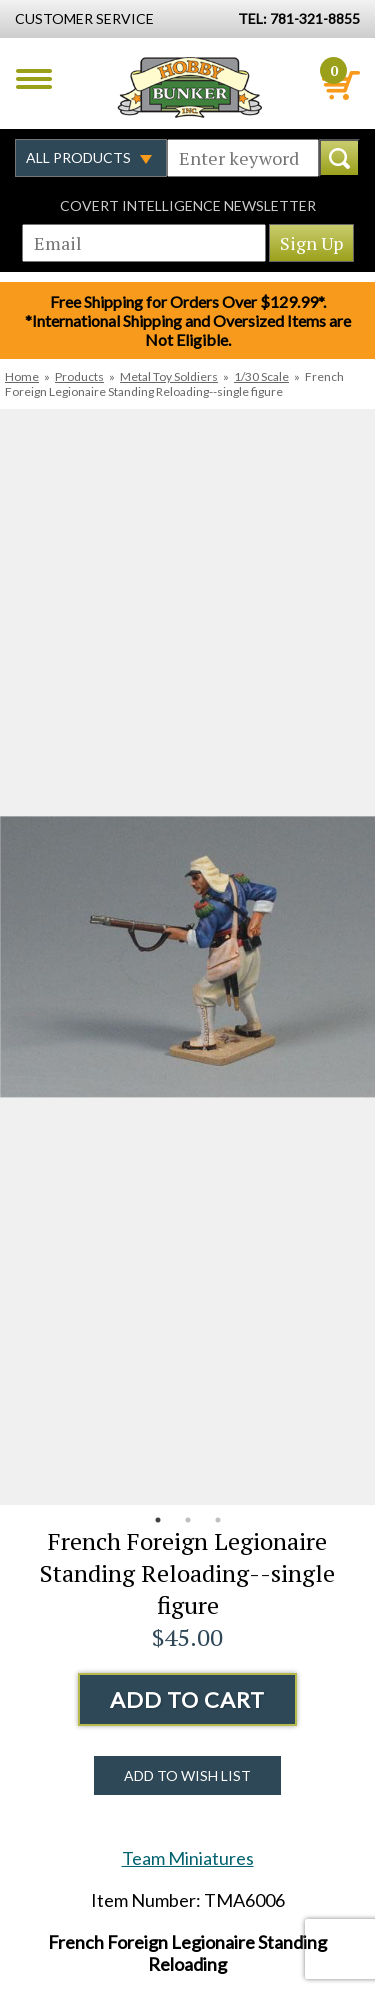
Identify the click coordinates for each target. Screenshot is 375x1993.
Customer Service (84, 18)
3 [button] (218, 1520)
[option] (187, 957)
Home (22, 376)
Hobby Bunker (189, 87)
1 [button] (158, 1520)
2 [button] (188, 1520)
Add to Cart (187, 1699)
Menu (34, 79)
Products (79, 376)
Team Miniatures (188, 1858)
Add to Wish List (187, 1775)
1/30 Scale (261, 376)
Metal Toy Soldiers (169, 376)
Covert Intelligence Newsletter (188, 205)
